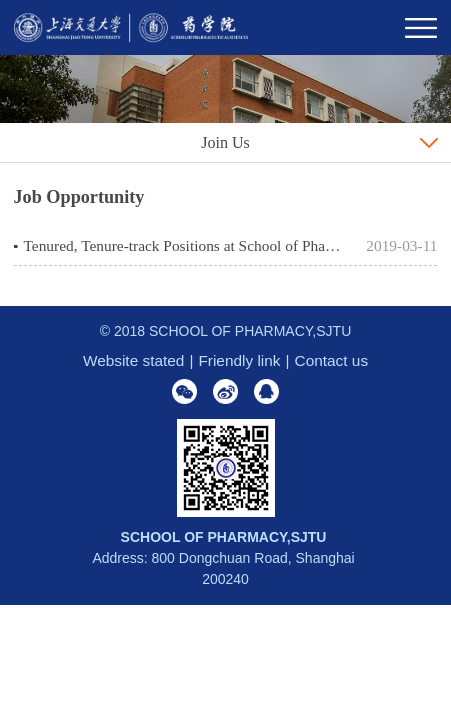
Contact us (332, 360)
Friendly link (239, 360)
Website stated (134, 360)
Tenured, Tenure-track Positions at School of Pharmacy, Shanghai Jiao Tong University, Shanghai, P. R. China (183, 245)
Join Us (225, 142)
